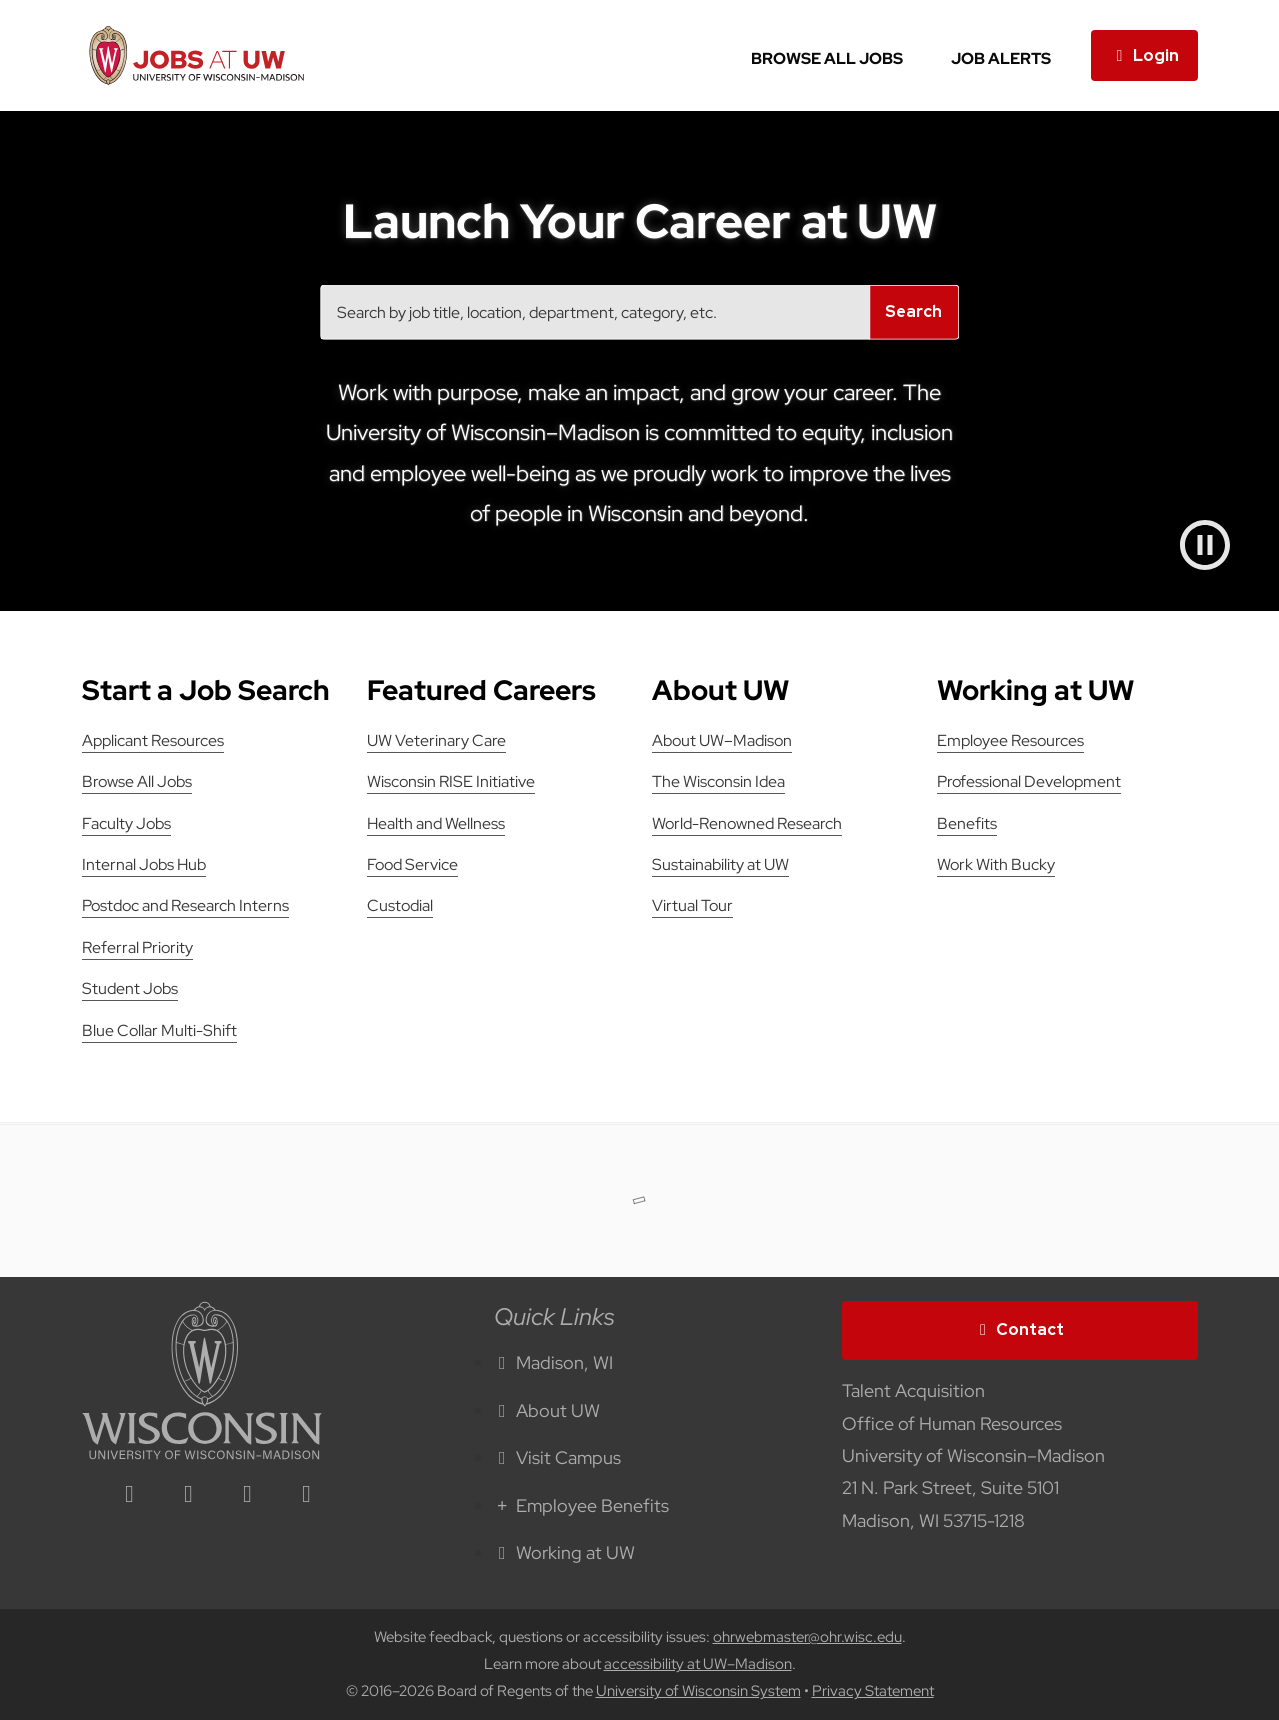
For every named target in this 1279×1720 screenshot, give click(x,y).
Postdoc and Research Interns (185, 905)
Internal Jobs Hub (144, 864)
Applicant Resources (153, 740)
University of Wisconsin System (698, 1691)
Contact (1020, 1329)
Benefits (967, 823)
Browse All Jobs (827, 58)
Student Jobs (130, 988)
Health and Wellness (436, 823)
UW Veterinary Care (436, 740)
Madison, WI (554, 1362)
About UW (547, 1410)
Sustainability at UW (720, 864)
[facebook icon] (189, 1495)
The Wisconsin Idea (718, 781)
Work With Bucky (996, 864)
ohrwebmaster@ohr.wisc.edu (807, 1637)
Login (1144, 55)
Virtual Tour (692, 905)
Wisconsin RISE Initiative (451, 781)
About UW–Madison (722, 740)
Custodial (400, 905)
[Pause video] (1205, 545)
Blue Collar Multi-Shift (159, 1030)
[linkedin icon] (130, 1495)
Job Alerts (1001, 58)
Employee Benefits (582, 1505)
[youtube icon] (307, 1495)
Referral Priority (137, 947)
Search (913, 311)
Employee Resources (1010, 740)
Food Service (412, 864)
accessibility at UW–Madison (698, 1664)
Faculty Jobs (126, 823)
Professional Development (1029, 781)
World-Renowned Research (747, 823)
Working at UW (565, 1552)
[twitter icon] (248, 1495)
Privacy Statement (873, 1691)
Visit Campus (558, 1457)
